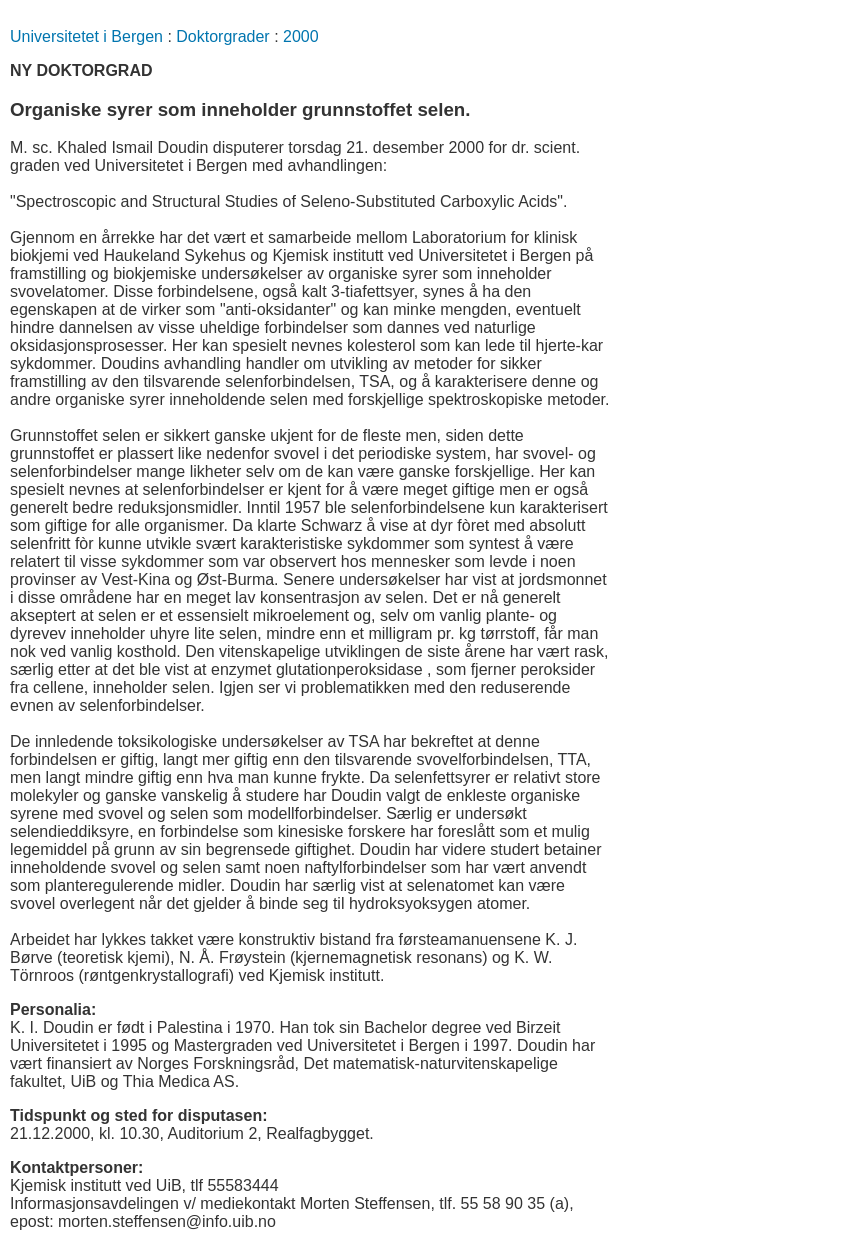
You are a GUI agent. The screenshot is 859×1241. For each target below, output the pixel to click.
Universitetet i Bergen (86, 36)
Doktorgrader (222, 36)
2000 (301, 36)
